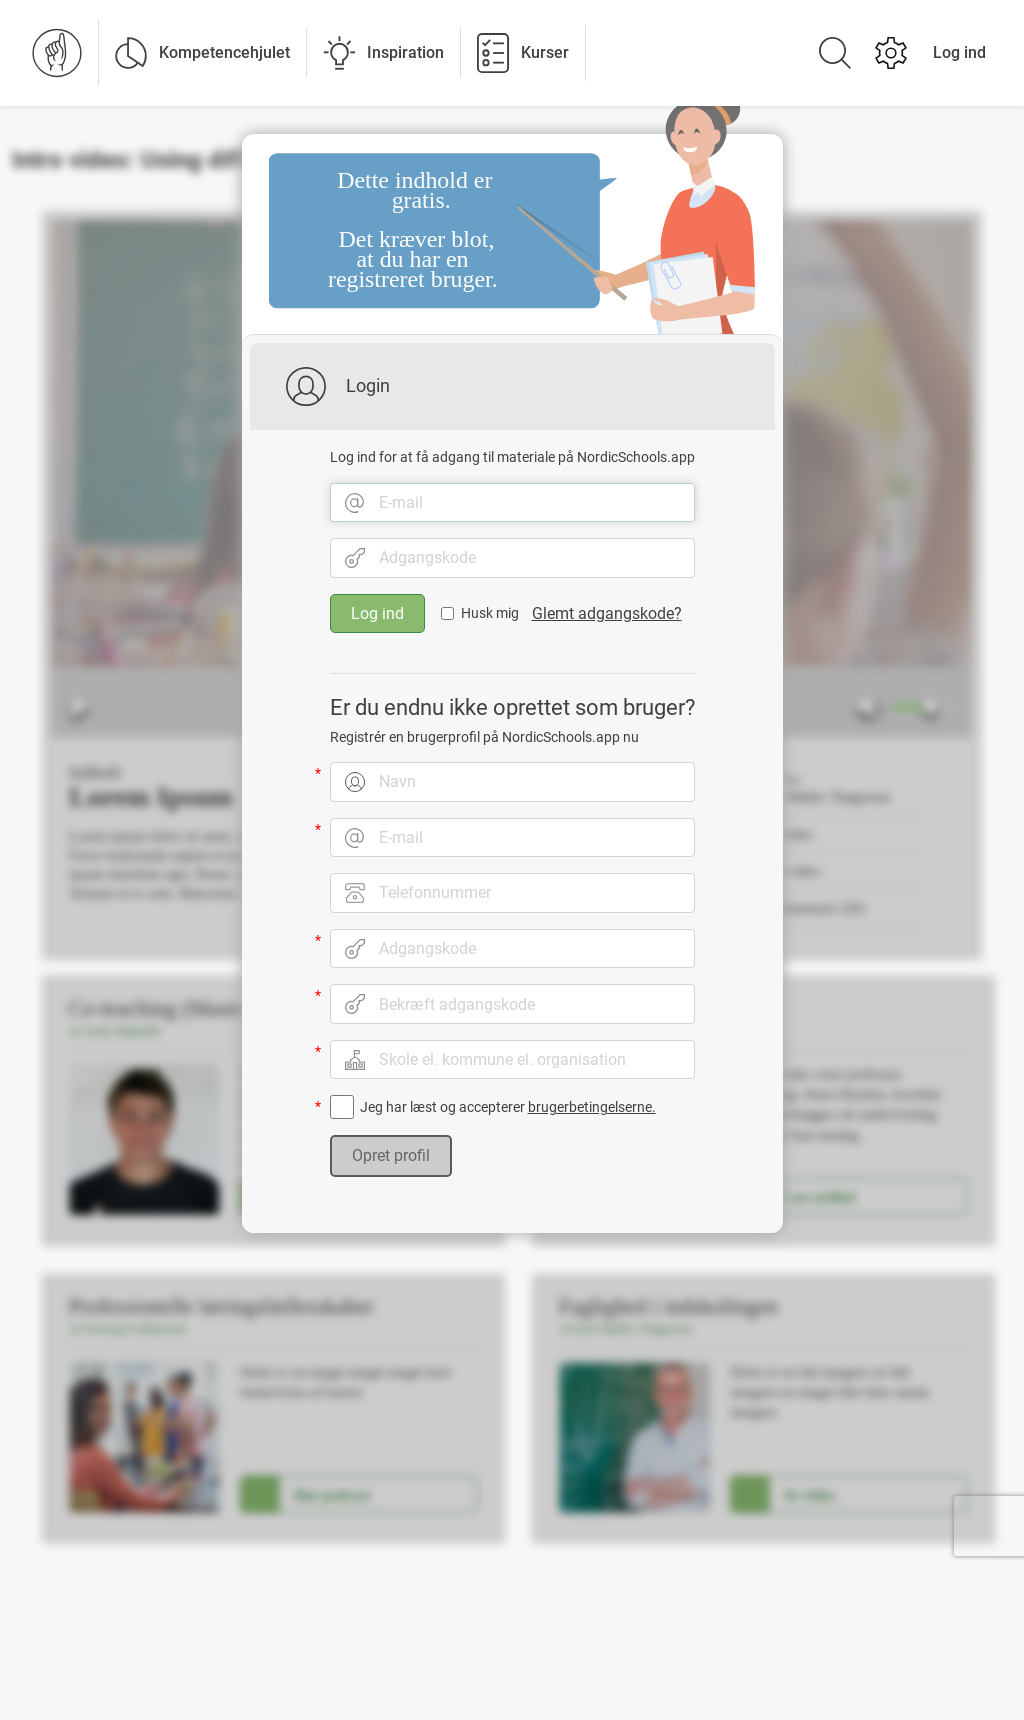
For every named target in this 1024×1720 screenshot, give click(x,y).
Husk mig (490, 619)
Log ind (959, 52)
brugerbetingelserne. (592, 1113)
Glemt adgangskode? (607, 618)
